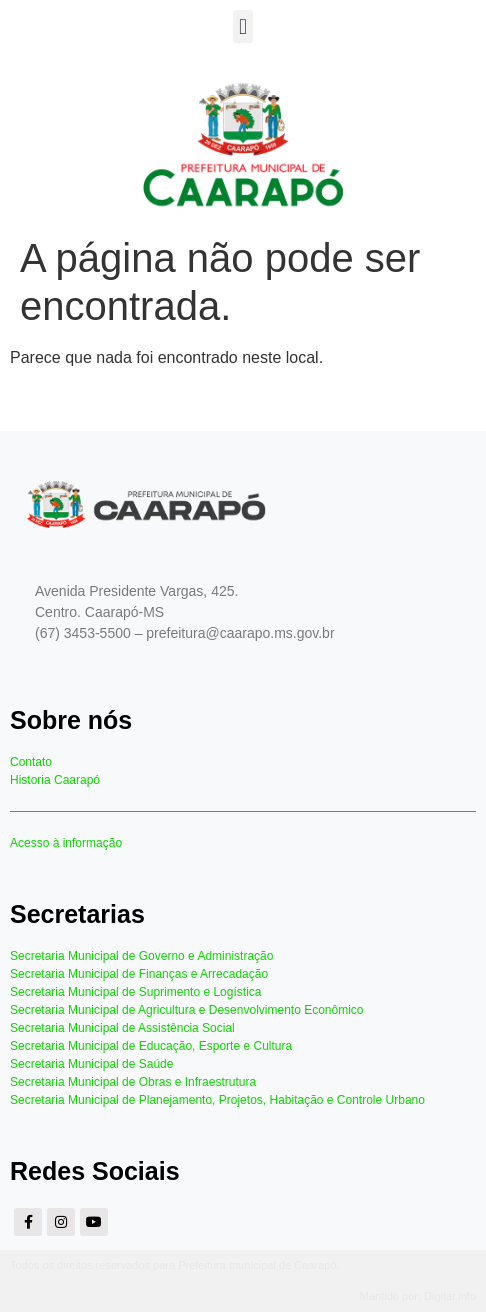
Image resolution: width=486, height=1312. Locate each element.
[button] (242, 26)
